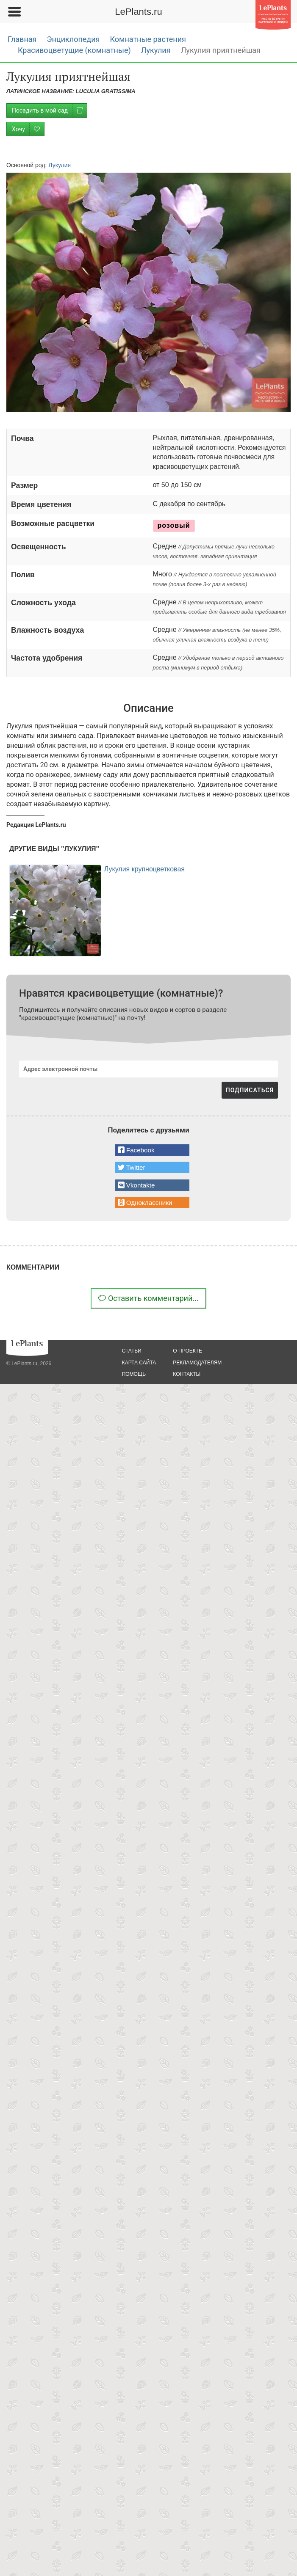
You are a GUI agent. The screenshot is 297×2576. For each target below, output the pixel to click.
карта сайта (139, 1363)
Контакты (186, 1374)
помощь (134, 1374)
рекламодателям (197, 1363)
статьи (132, 1351)
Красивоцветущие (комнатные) (74, 50)
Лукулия (156, 50)
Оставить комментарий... (148, 1298)
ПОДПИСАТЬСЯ (250, 1090)
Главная (22, 39)
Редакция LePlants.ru (36, 824)
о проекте (187, 1351)
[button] (152, 1150)
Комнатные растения (148, 39)
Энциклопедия (73, 39)
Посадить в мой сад (49, 110)
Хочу (28, 129)
